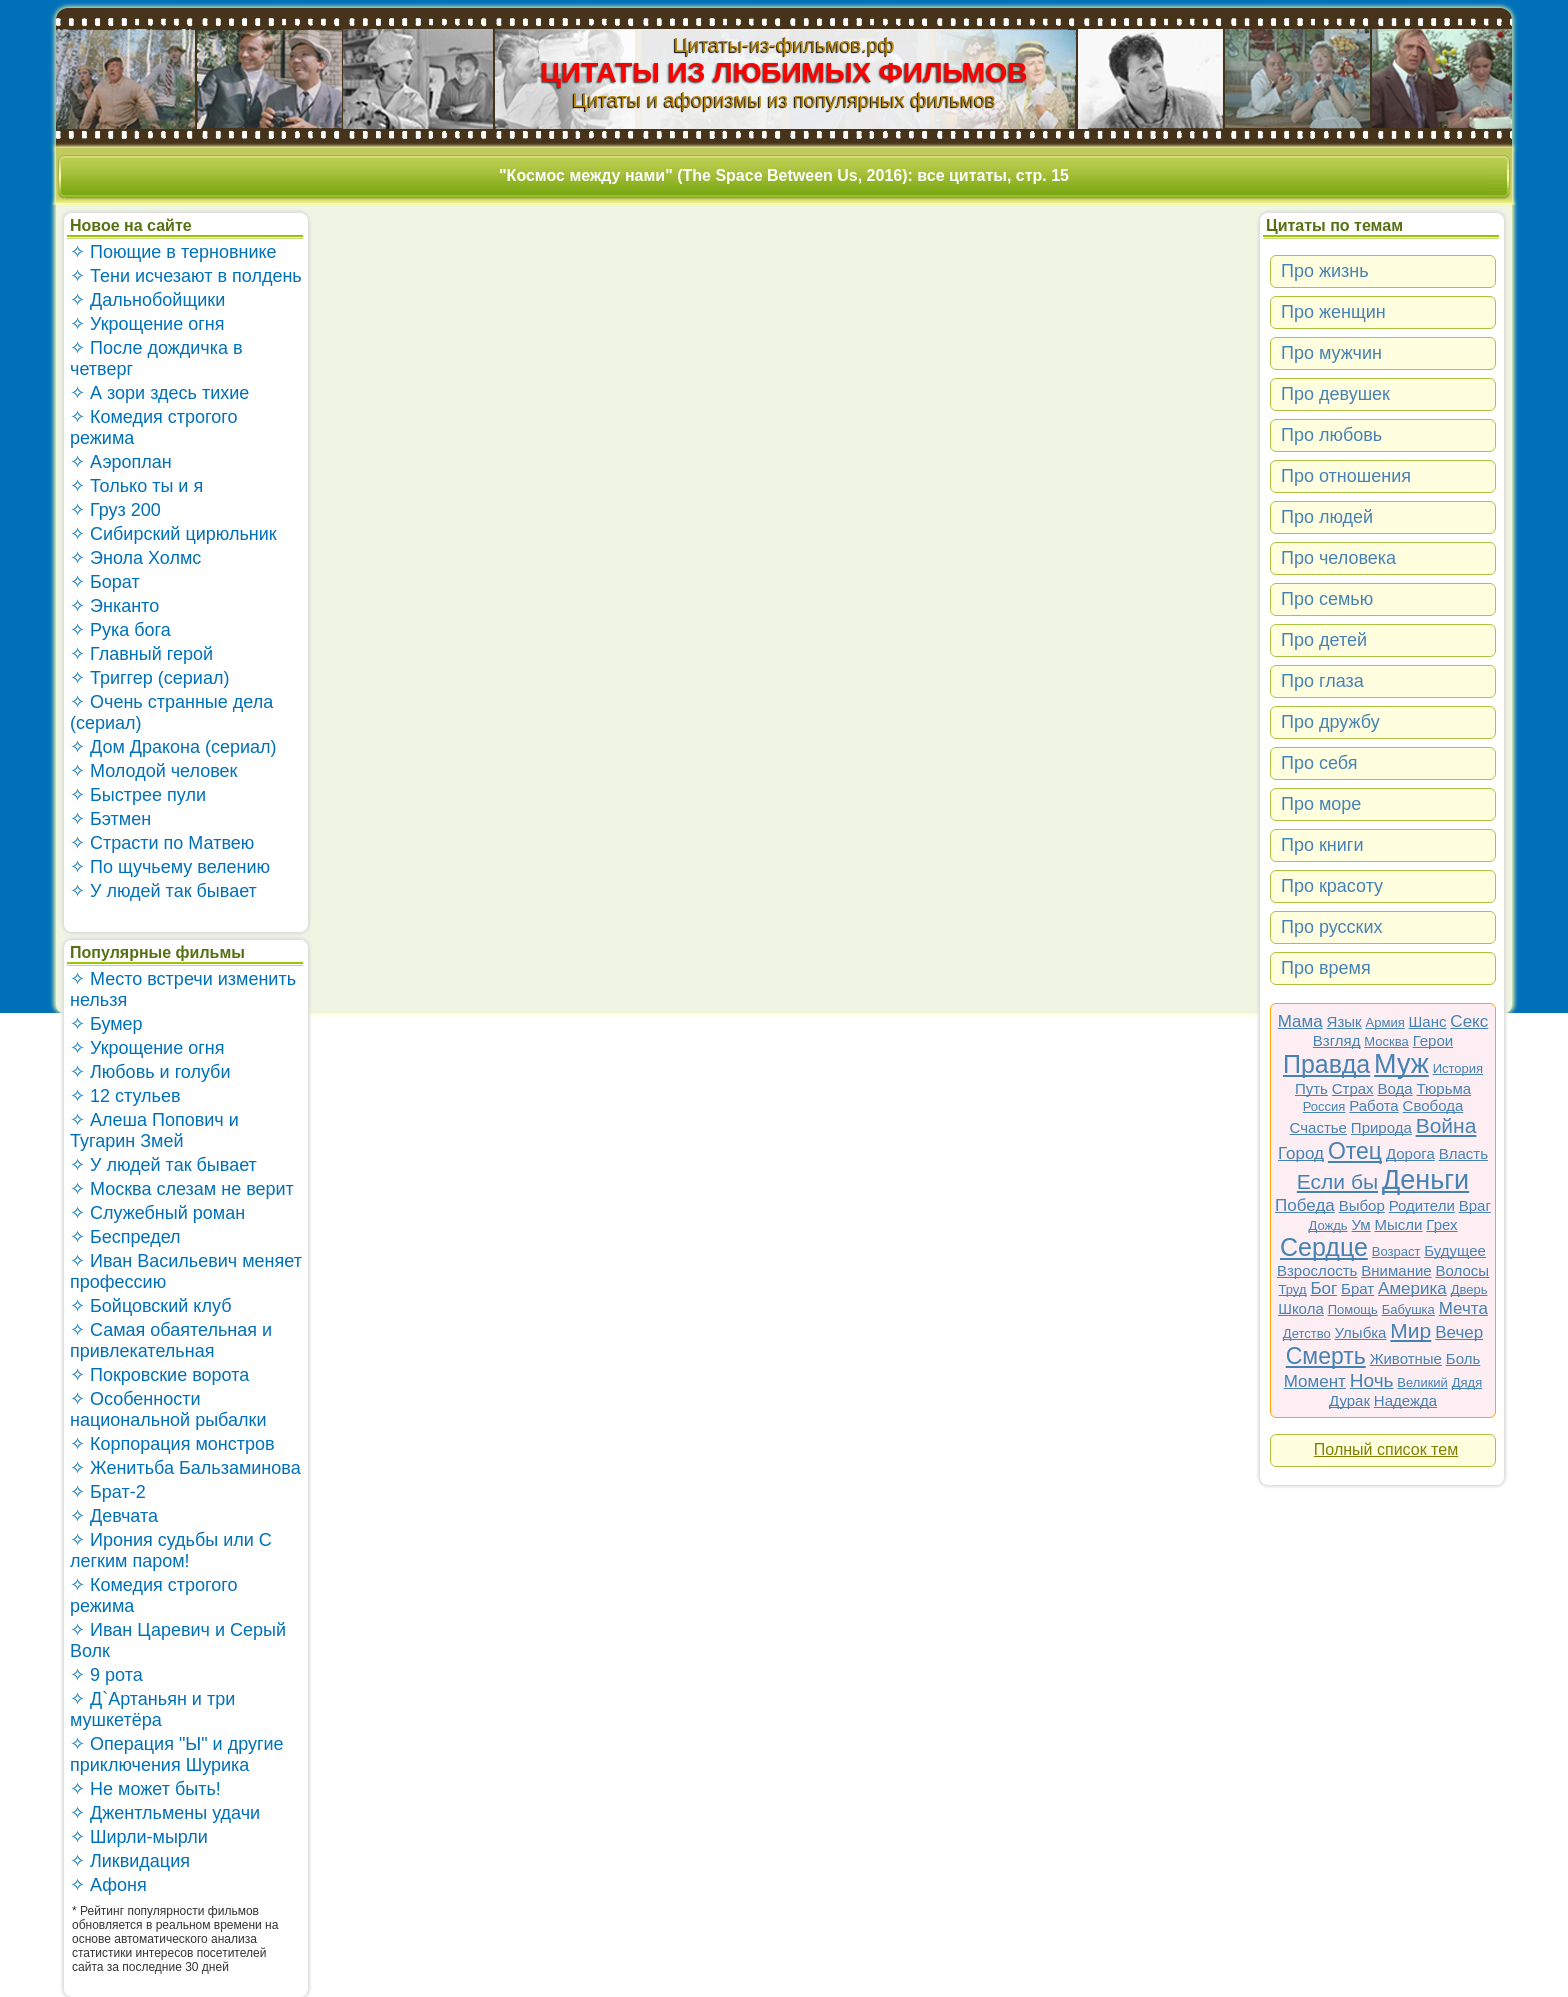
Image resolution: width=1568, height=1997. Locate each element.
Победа (1305, 1205)
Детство (1307, 1333)
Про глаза (1322, 681)
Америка (1412, 1288)
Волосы (1463, 1270)
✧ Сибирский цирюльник (173, 534)
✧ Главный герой (141, 654)
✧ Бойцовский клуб (150, 1306)
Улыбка (1361, 1332)
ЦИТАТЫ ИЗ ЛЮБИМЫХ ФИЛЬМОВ (784, 72)
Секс (1469, 1021)
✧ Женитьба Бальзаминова (185, 1468)
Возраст (1396, 1251)
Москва (1386, 1041)
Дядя (1467, 1382)
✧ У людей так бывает (163, 891)
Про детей (1324, 640)
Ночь (1372, 1380)
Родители (1422, 1205)
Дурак (1349, 1400)
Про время (1326, 968)
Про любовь (1331, 435)
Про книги (1322, 845)
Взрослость (1317, 1270)
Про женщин (1333, 312)
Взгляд (1337, 1040)
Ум (1360, 1224)
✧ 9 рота (106, 1675)
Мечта (1463, 1308)
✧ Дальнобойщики (147, 300)
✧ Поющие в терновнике (173, 252)
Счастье (1318, 1127)
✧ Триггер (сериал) (149, 678)
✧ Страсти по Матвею (162, 843)
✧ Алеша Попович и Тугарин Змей (154, 1130)
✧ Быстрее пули (138, 795)
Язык (1344, 1021)
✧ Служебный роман (157, 1213)
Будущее (1455, 1250)
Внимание (1396, 1270)
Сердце (1324, 1247)
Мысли (1399, 1224)
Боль (1463, 1358)
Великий (1422, 1382)
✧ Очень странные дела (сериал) (171, 712)
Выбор (1362, 1205)
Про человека (1338, 558)
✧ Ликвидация (130, 1861)
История (1458, 1068)
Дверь (1469, 1289)
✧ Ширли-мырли (139, 1837)
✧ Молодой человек (153, 771)
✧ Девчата (114, 1516)
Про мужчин (1331, 353)
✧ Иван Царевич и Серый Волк (178, 1640)
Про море (1321, 804)
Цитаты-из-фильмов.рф (783, 45)
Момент (1315, 1381)
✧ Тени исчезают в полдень (186, 276)
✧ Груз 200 (115, 510)
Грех (1441, 1224)
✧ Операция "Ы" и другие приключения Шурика (177, 1754)
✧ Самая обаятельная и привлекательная (171, 1340)
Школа (1301, 1308)
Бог (1323, 1288)
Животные (1406, 1358)
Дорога (1410, 1153)
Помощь (1353, 1309)
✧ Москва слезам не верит (182, 1189)
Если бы (1337, 1181)
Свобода (1433, 1105)
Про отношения (1346, 476)
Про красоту (1332, 886)
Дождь (1328, 1225)
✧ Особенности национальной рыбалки (168, 1409)
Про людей (1327, 517)
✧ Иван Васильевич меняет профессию (186, 1271)
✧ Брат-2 (108, 1492)
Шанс (1428, 1021)
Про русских (1332, 927)
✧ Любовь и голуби (150, 1072)
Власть (1463, 1153)
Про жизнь (1325, 271)
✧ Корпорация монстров (172, 1444)
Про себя (1319, 763)
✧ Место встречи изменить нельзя (183, 989)
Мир (1410, 1330)
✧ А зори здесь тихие (159, 393)
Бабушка (1408, 1309)
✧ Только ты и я (136, 486)
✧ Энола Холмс (135, 558)
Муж (1401, 1064)
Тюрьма (1444, 1088)
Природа (1381, 1127)
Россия (1324, 1106)
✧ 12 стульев (125, 1096)
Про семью (1327, 599)
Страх (1353, 1088)
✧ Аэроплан (121, 462)
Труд (1293, 1289)
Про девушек (1335, 394)
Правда (1326, 1064)
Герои (1433, 1040)
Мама (1300, 1021)
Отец (1355, 1151)
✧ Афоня (108, 1885)
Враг (1475, 1205)
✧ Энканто (114, 606)
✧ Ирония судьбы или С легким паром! (171, 1550)
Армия (1385, 1022)
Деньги (1425, 1180)
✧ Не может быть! (145, 1789)
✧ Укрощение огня (147, 324)
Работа (1374, 1105)
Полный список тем (1386, 1449)
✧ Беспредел (125, 1237)
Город (1301, 1153)
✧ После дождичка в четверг (156, 358)
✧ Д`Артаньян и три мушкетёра (152, 1709)
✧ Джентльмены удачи (165, 1813)
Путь (1311, 1088)
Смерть (1326, 1356)
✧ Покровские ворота (159, 1375)
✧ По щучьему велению (170, 867)
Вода (1395, 1088)
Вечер (1459, 1332)
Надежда (1405, 1400)
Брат (1357, 1288)
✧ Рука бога (120, 630)
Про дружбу (1330, 722)
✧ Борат (105, 582)
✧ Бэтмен (110, 819)
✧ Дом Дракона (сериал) (173, 747)
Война (1446, 1125)
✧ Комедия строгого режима (153, 427)
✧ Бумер (106, 1024)
